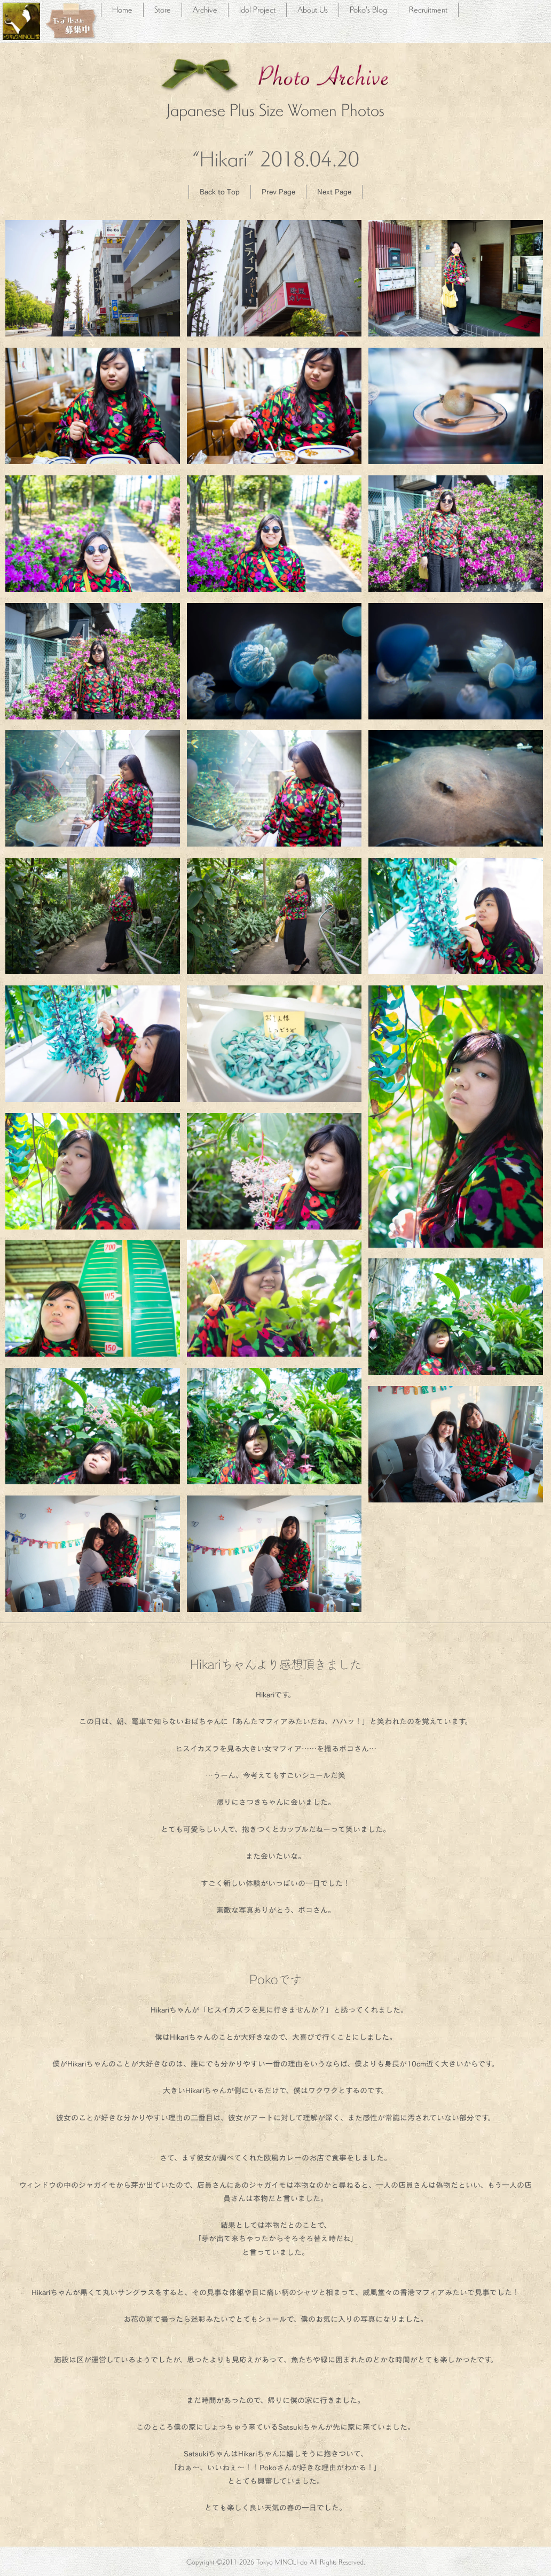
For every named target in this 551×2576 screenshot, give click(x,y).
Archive (205, 9)
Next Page (334, 191)
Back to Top (220, 191)
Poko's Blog (368, 9)
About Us (312, 9)
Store (162, 9)
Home (122, 9)
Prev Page (278, 191)
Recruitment (428, 9)
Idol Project (257, 9)
